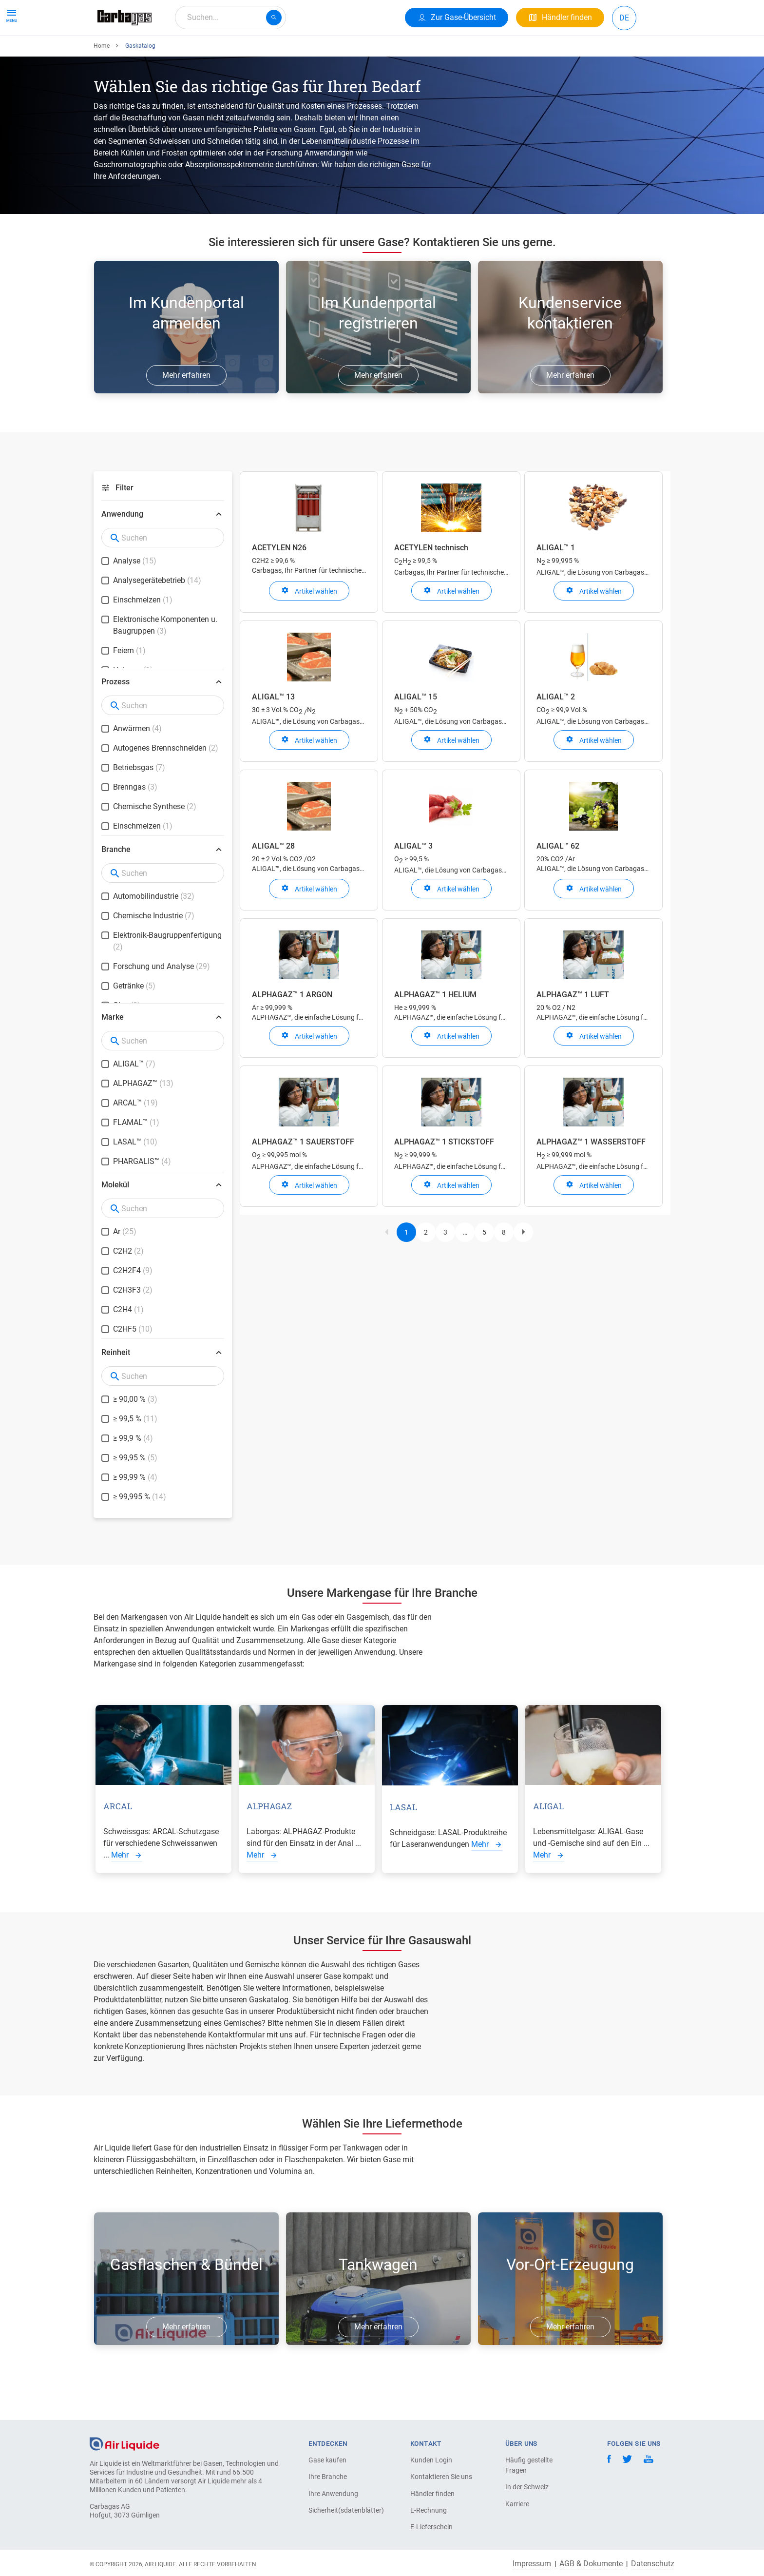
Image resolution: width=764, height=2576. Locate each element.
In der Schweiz (527, 2487)
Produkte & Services (135, 52)
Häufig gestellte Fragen (529, 2465)
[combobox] (230, 17)
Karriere (315, 52)
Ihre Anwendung (213, 52)
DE (624, 17)
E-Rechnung (428, 2510)
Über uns (271, 52)
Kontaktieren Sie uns (441, 2476)
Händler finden (432, 2494)
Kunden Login (431, 2460)
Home (102, 81)
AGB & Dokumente (591, 2564)
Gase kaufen (327, 2460)
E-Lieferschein (431, 2527)
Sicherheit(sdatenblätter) (342, 2510)
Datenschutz (652, 2564)
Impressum (532, 2564)
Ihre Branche (327, 2476)
